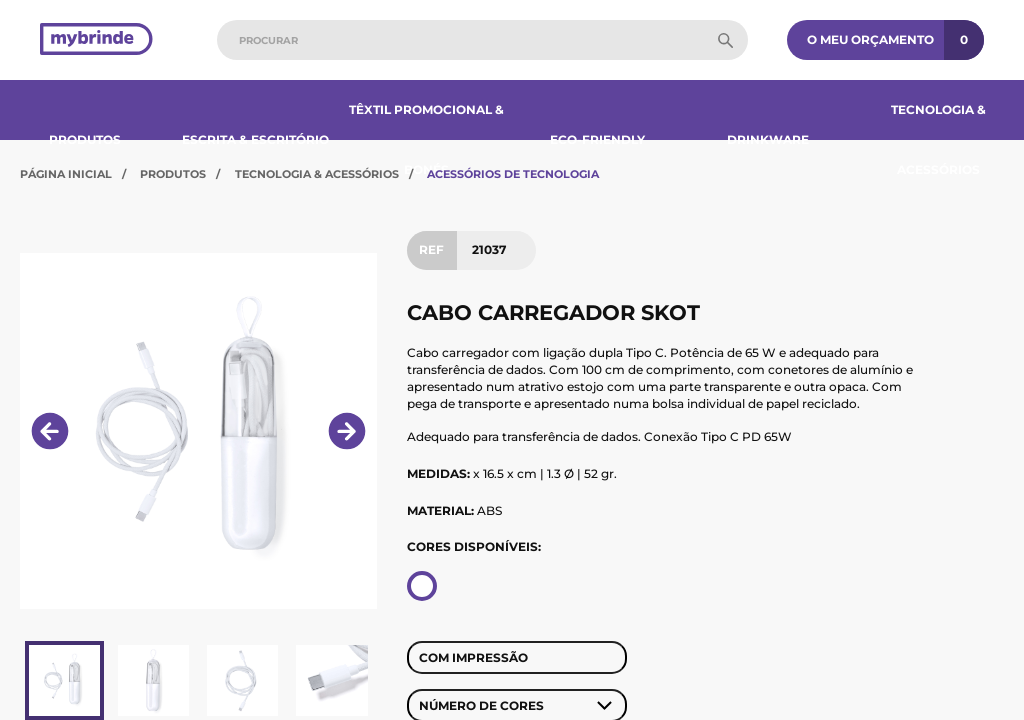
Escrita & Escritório (255, 139)
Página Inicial (66, 174)
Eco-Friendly (597, 139)
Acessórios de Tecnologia (513, 174)
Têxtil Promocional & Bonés (426, 139)
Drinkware (768, 139)
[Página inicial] (96, 40)
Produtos (85, 139)
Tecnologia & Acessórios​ (938, 139)
